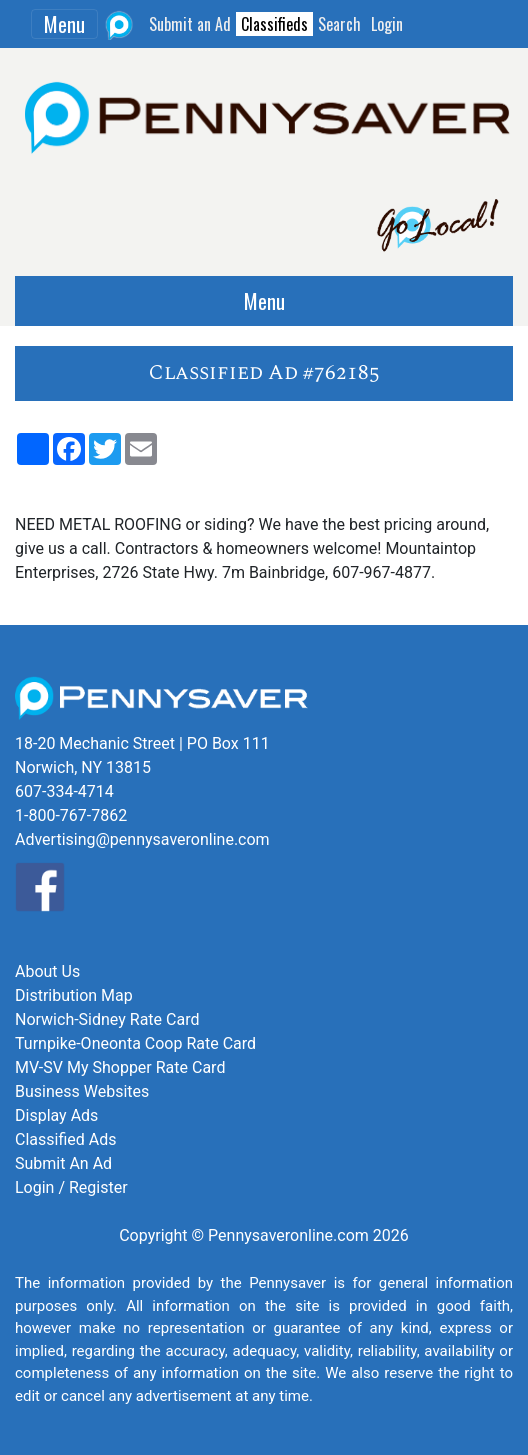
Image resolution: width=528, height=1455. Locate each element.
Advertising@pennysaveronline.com (142, 839)
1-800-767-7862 (71, 815)
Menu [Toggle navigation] (64, 24)
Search (339, 24)
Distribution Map (74, 995)
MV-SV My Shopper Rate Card (120, 1067)
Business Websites (82, 1091)
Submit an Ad (190, 24)
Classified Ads (65, 1139)
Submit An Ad (63, 1163)
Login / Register (71, 1187)
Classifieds (274, 24)
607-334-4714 (64, 791)
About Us (47, 971)
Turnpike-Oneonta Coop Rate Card (135, 1043)
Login (387, 24)
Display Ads (56, 1115)
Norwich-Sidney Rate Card (107, 1019)
